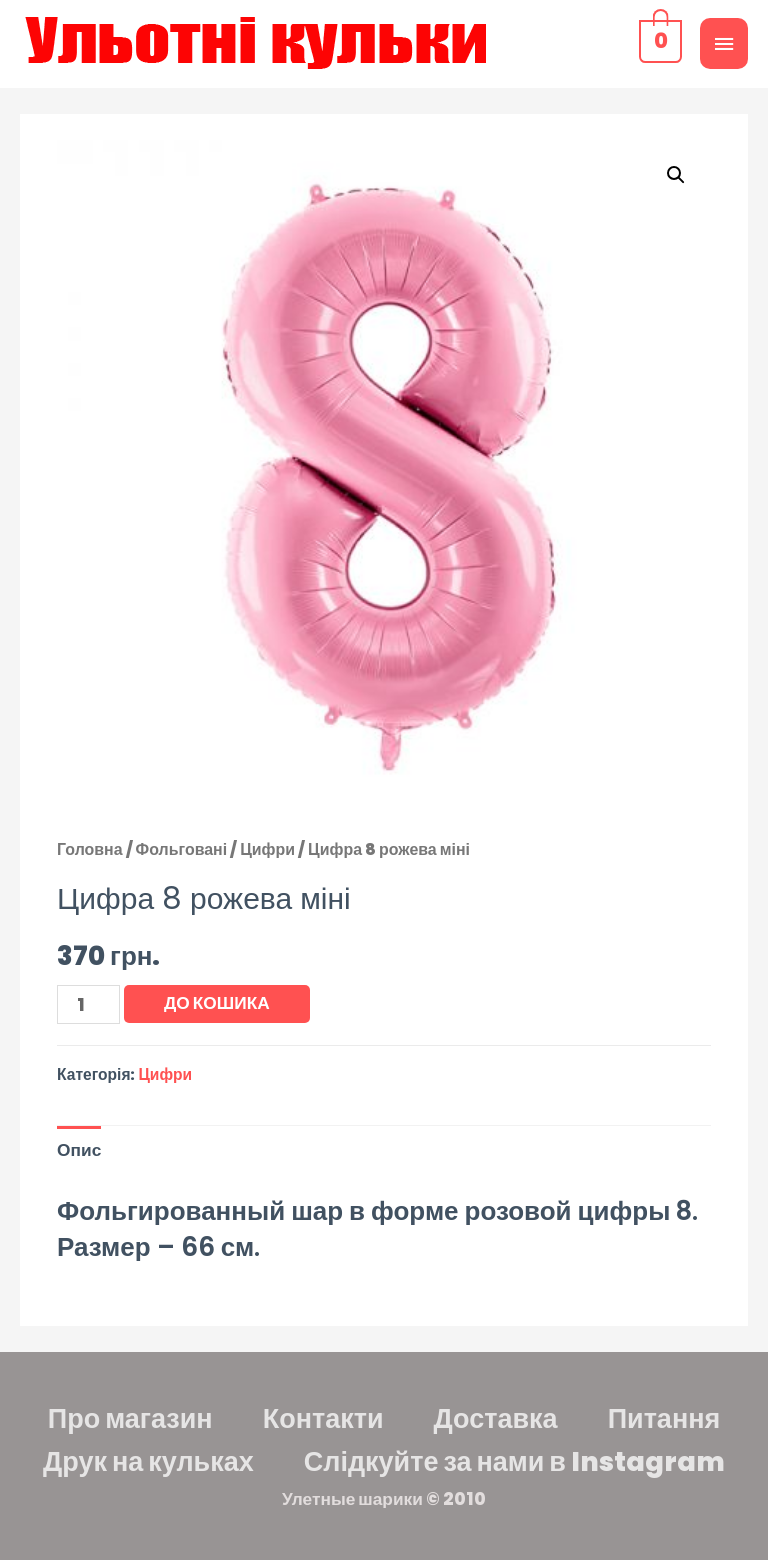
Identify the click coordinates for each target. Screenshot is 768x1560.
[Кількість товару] (88, 1004)
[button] (676, 175)
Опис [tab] (79, 1150)
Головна (90, 849)
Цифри (267, 849)
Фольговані (182, 849)
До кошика (217, 1003)
